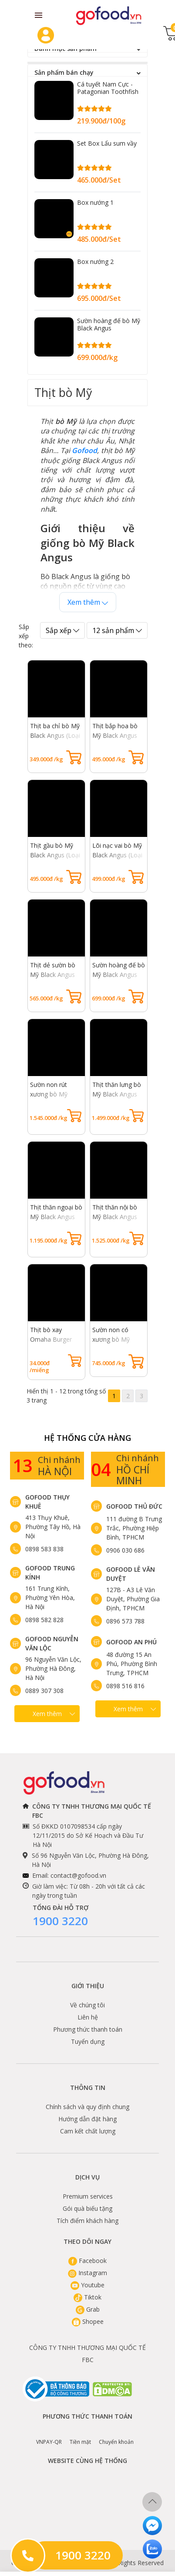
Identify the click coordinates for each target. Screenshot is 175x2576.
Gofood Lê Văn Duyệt (130, 1574)
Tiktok (87, 2297)
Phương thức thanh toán (87, 2029)
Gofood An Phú (131, 1642)
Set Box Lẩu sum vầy (107, 143)
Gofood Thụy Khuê (47, 1501)
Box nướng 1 (95, 202)
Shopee (88, 2321)
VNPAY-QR (49, 2436)
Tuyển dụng (87, 2041)
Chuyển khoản (116, 2436)
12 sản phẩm (117, 630)
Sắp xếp (62, 630)
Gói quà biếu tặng (87, 2208)
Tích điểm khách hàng (87, 2220)
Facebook (87, 2260)
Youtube (87, 2285)
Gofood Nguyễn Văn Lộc (51, 1643)
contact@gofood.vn (78, 1875)
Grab (88, 2309)
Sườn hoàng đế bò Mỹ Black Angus (108, 324)
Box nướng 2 (95, 261)
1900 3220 (60, 1921)
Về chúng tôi (87, 2005)
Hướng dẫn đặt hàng (87, 2119)
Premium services (88, 2196)
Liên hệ (87, 2017)
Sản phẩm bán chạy (87, 73)
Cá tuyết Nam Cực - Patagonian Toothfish (107, 88)
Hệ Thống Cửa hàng (87, 1438)
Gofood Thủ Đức (134, 1506)
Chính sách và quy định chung (87, 2107)
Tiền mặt (80, 2436)
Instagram (87, 2273)
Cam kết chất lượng (87, 2131)
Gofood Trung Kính (50, 1572)
